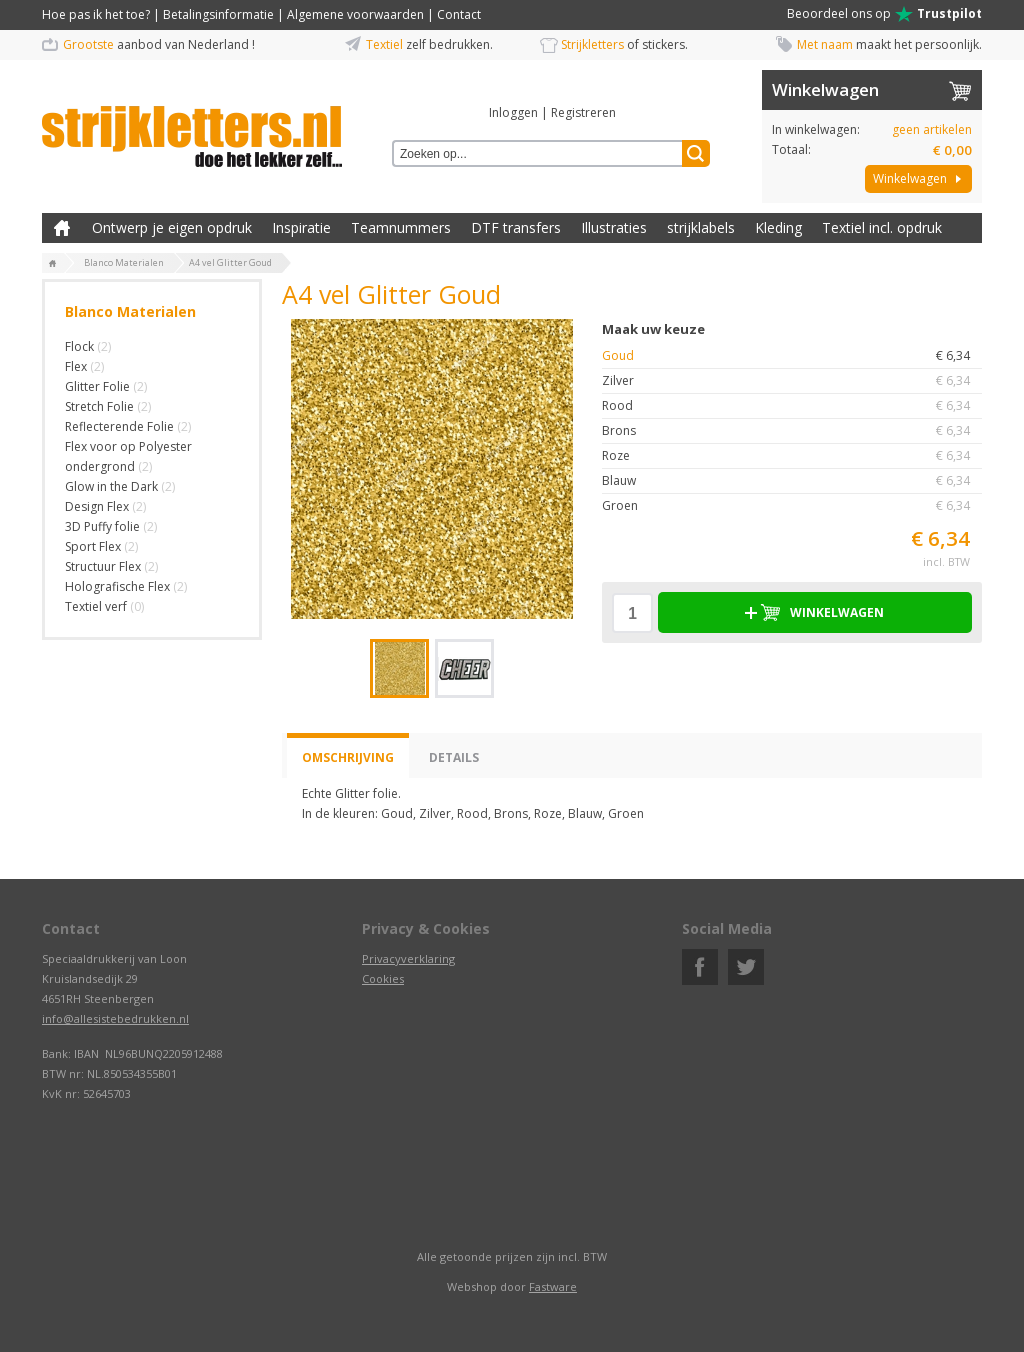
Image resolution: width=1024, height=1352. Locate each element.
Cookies (383, 978)
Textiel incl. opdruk (882, 227)
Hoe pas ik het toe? (96, 14)
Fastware (553, 1286)
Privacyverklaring (408, 958)
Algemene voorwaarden (355, 14)
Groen (792, 506)
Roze (792, 456)
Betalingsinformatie (218, 14)
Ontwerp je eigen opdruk (172, 227)
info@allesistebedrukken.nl (115, 1018)
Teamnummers (401, 227)
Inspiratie (301, 227)
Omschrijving (348, 757)
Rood (792, 406)
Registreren (583, 112)
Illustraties (614, 227)
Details (454, 757)
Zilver (792, 381)
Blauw (792, 481)
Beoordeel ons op (884, 14)
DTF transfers (516, 227)
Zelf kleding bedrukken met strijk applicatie (62, 228)
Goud (792, 356)
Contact (459, 14)
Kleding (778, 227)
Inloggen (513, 112)
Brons (792, 431)
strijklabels (701, 227)
